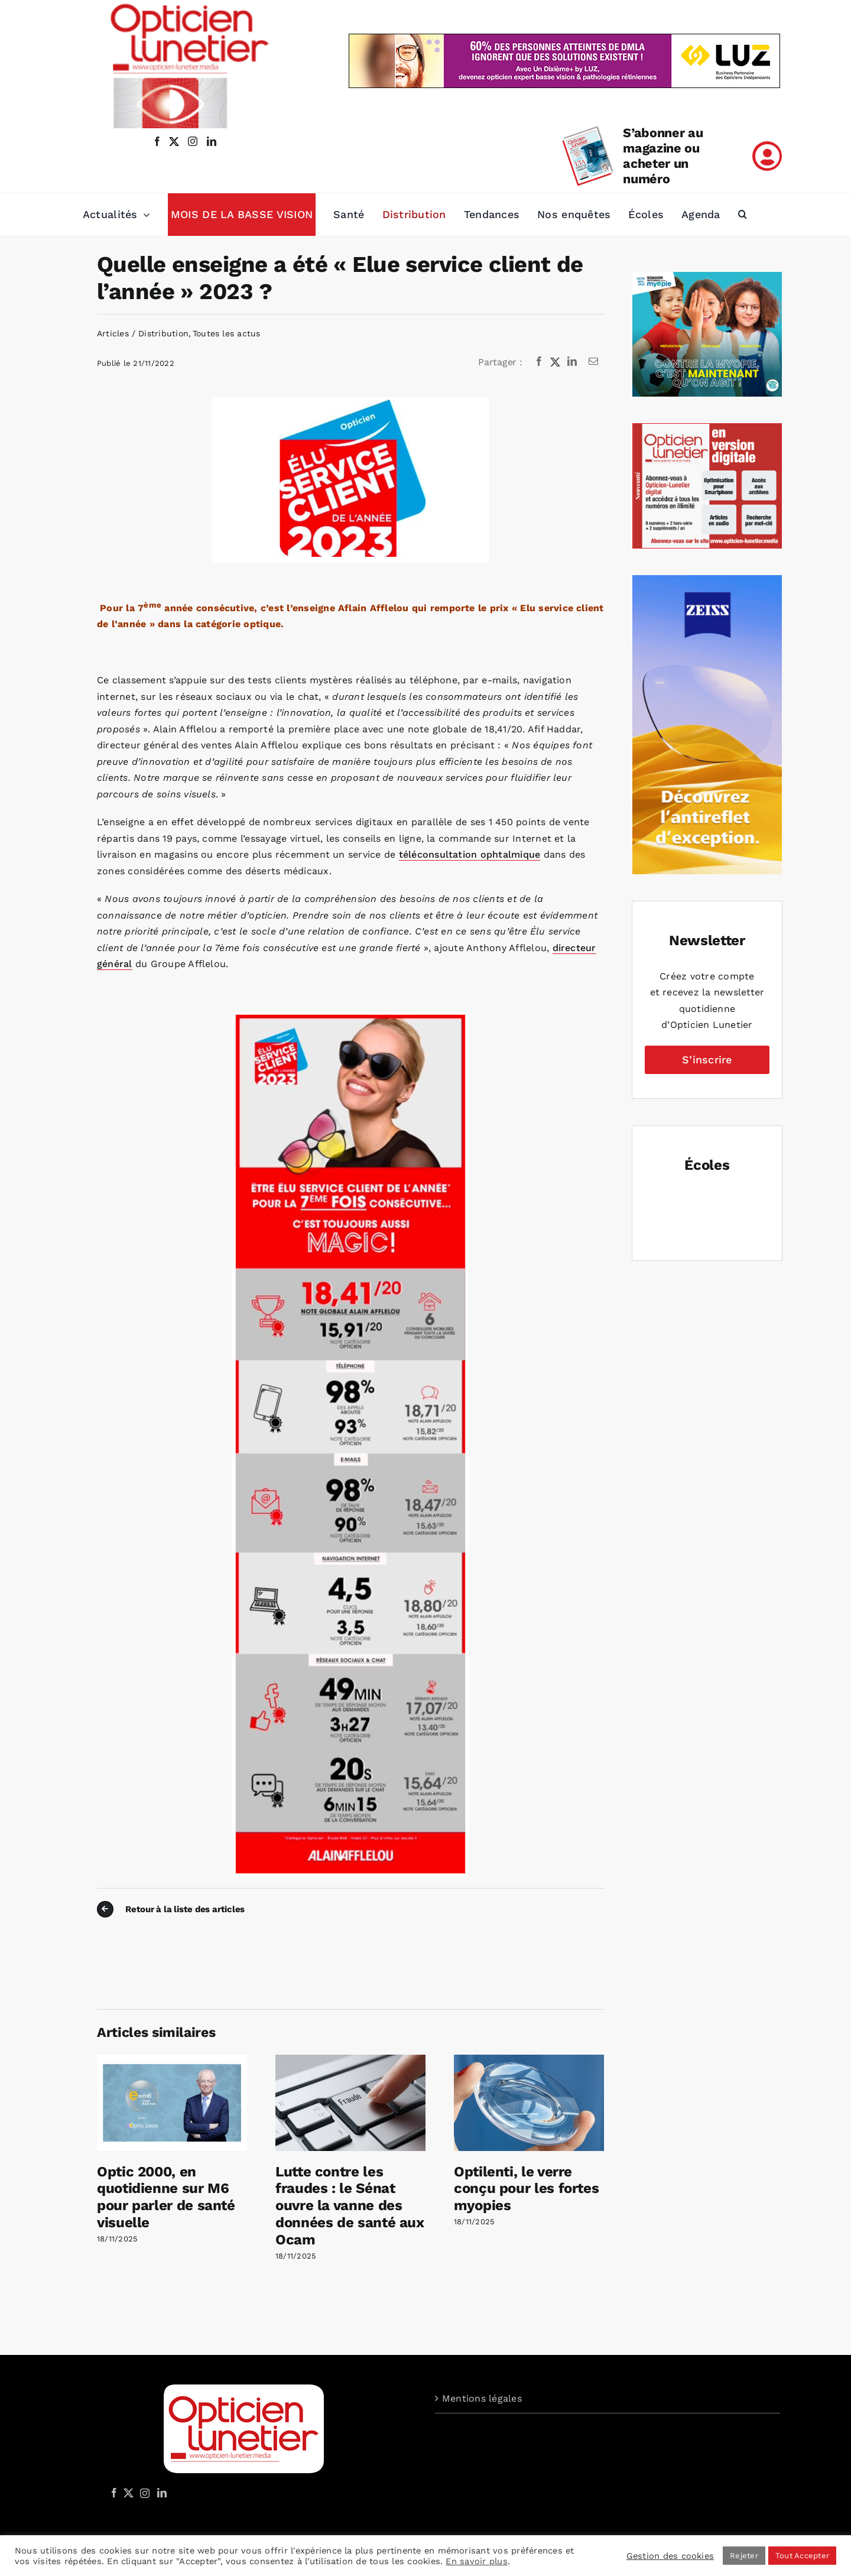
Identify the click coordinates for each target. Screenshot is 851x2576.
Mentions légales (482, 2398)
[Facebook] (539, 361)
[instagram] (190, 141)
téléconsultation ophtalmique (470, 854)
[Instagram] (143, 2492)
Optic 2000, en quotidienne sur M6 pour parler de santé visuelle (166, 2197)
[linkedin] (211, 141)
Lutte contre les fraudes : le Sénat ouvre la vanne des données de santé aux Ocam (349, 2205)
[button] (742, 214)
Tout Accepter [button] (802, 2555)
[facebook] (157, 141)
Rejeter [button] (744, 2555)
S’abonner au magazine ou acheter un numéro (663, 155)
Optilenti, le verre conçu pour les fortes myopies (526, 2188)
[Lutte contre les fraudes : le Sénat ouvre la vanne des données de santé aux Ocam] (350, 2060)
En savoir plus (476, 2561)
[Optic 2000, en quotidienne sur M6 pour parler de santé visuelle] (172, 2060)
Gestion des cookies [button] (670, 2556)
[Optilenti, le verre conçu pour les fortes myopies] (529, 2060)
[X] (555, 361)
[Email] (593, 361)
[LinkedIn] (572, 361)
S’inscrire (707, 1059)
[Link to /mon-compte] (767, 156)
